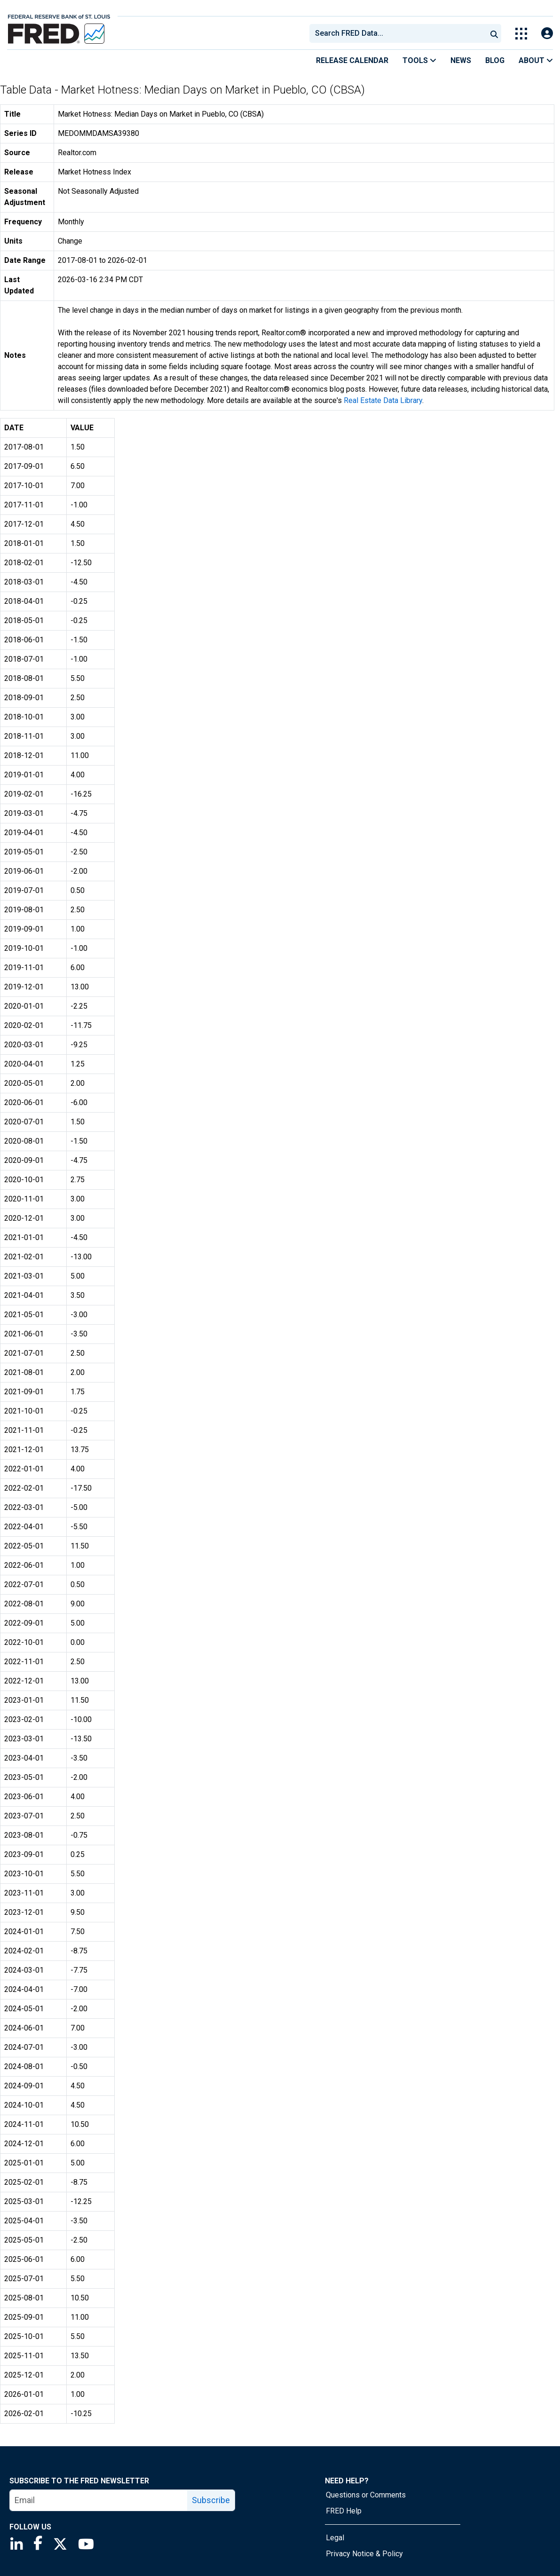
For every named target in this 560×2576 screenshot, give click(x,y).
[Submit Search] (494, 33)
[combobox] (397, 33)
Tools (419, 60)
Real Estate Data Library (383, 400)
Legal (335, 2537)
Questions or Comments (366, 2494)
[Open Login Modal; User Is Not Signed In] (547, 34)
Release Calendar (352, 60)
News (460, 60)
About (536, 60)
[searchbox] (399, 33)
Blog (495, 60)
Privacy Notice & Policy (364, 2553)
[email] (99, 2500)
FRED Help (344, 2510)
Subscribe (211, 2500)
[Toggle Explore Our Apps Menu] (521, 34)
